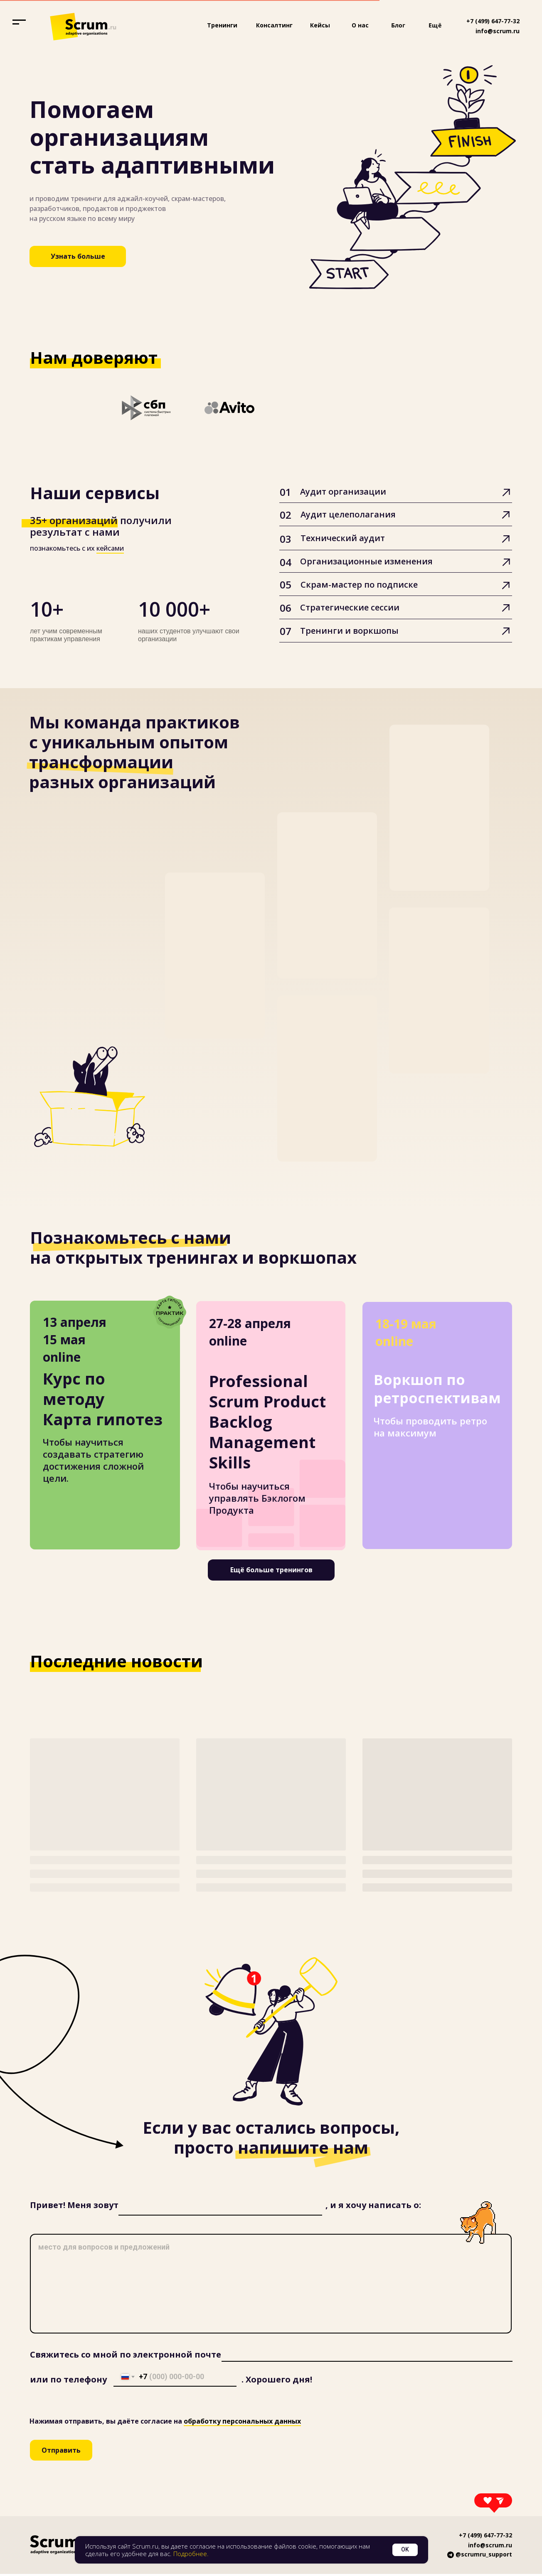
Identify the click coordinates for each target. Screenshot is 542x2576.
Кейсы (320, 25)
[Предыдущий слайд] (16, 408)
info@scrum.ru (497, 31)
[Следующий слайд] (525, 408)
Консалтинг (274, 25)
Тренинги (222, 25)
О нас (360, 25)
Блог (398, 25)
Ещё (435, 25)
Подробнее (190, 2553)
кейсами (110, 548)
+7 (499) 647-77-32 (493, 21)
